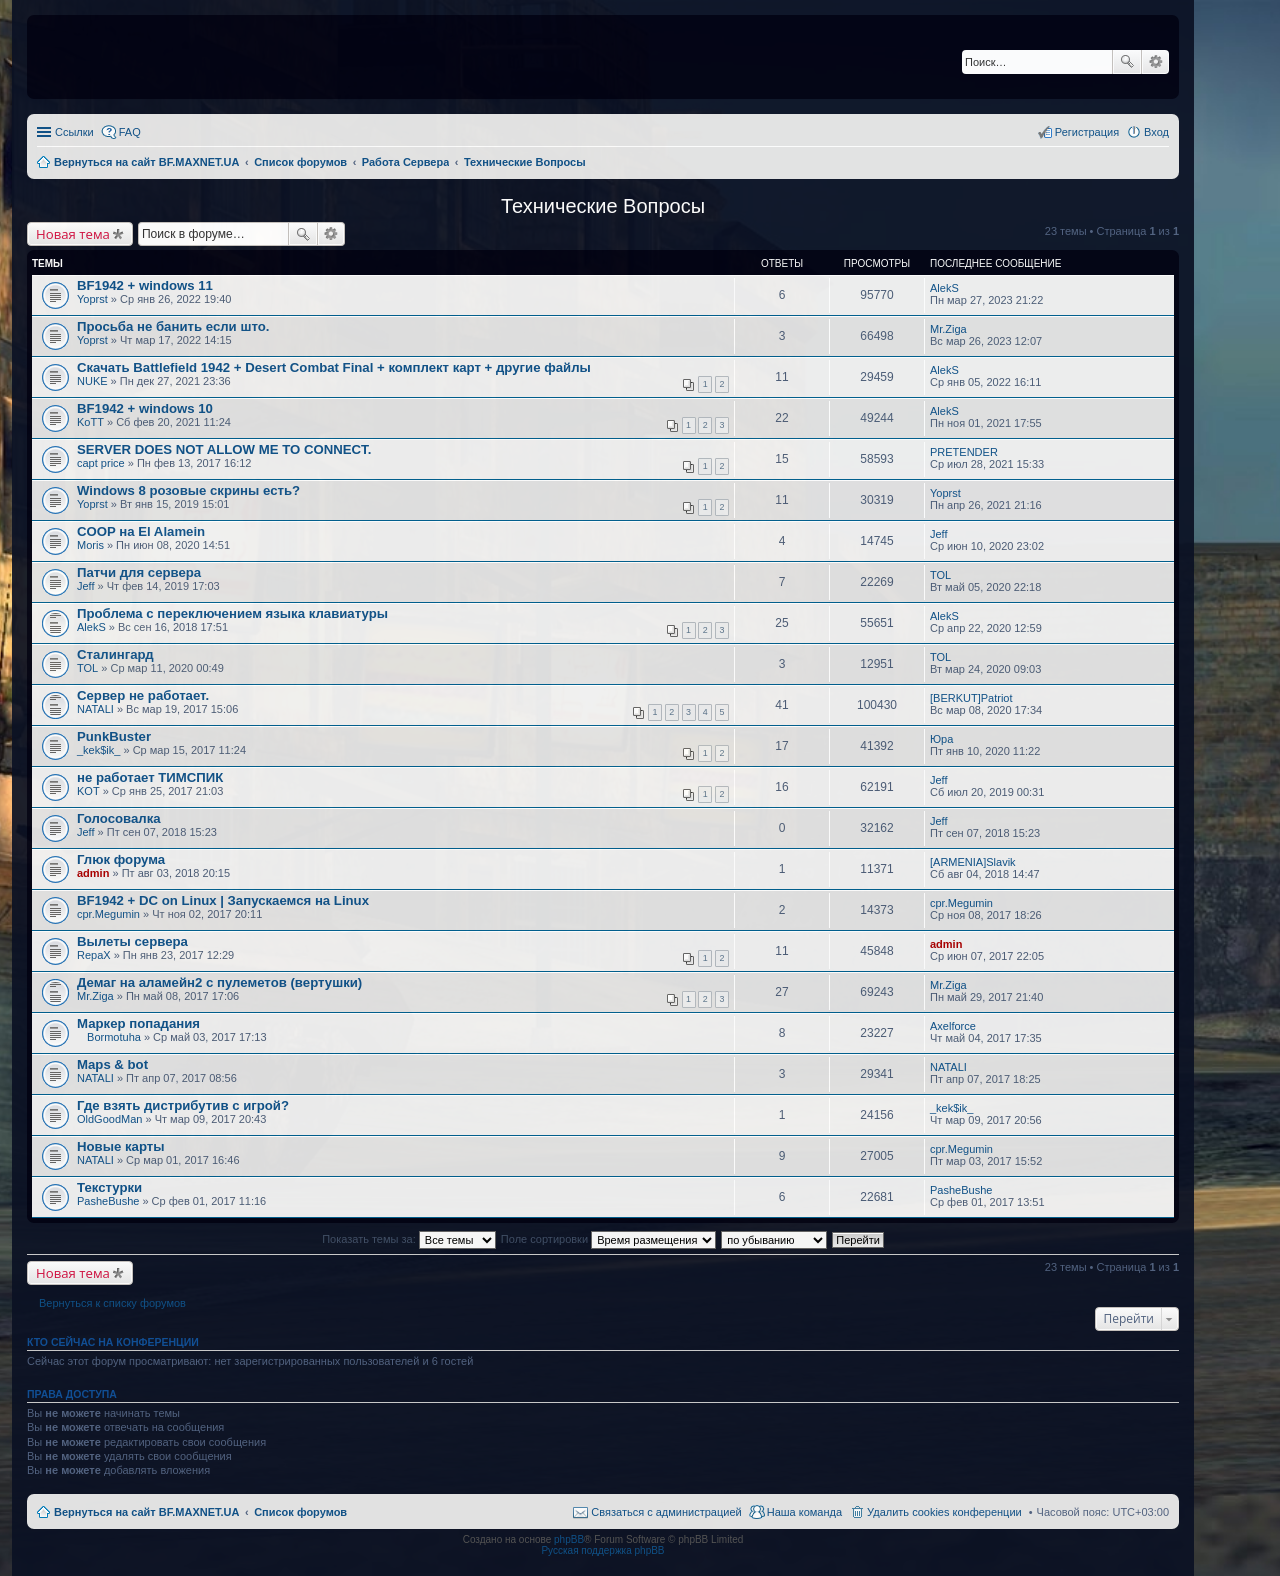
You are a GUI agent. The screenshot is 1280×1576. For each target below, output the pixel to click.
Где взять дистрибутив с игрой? (183, 1105)
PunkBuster (114, 736)
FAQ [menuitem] (130, 132)
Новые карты (120, 1146)
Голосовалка (119, 818)
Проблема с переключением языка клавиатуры (232, 613)
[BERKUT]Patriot (971, 698)
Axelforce (953, 1026)
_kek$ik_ (98, 750)
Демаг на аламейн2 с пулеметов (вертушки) (219, 982)
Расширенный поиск (1155, 62)
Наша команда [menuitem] (804, 1512)
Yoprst (92, 299)
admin (93, 873)
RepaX (94, 955)
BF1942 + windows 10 (145, 408)
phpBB (569, 1539)
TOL (940, 575)
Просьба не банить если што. (173, 326)
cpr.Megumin (108, 914)
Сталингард (115, 654)
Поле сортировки (608, 1239)
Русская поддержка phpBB (602, 1550)
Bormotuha (114, 1037)
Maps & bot (112, 1064)
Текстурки (109, 1187)
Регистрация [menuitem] (1087, 132)
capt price (101, 463)
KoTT (90, 422)
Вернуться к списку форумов (112, 1303)
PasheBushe (108, 1201)
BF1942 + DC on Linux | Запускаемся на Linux (223, 900)
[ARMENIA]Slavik (973, 862)
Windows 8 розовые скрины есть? (188, 490)
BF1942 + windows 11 (145, 285)
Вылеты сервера (132, 941)
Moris (90, 545)
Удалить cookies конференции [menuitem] (944, 1512)
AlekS (944, 288)
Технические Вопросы (603, 206)
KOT (88, 791)
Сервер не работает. (143, 695)
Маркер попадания (138, 1023)
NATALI (95, 709)
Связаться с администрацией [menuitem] (666, 1512)
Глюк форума (121, 859)
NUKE (92, 381)
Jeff (939, 534)
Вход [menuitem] (1156, 132)
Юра (941, 739)
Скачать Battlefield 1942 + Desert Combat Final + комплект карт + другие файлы (334, 367)
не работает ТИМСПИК (150, 777)
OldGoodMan (109, 1119)
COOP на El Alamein (141, 531)
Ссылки (74, 132)
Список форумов (300, 1512)
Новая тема (73, 234)
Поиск (1127, 62)
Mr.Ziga (948, 329)
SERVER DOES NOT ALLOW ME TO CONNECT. (224, 449)
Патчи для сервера (139, 572)
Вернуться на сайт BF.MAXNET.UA (146, 1512)
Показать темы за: (409, 1239)
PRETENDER (964, 452)
